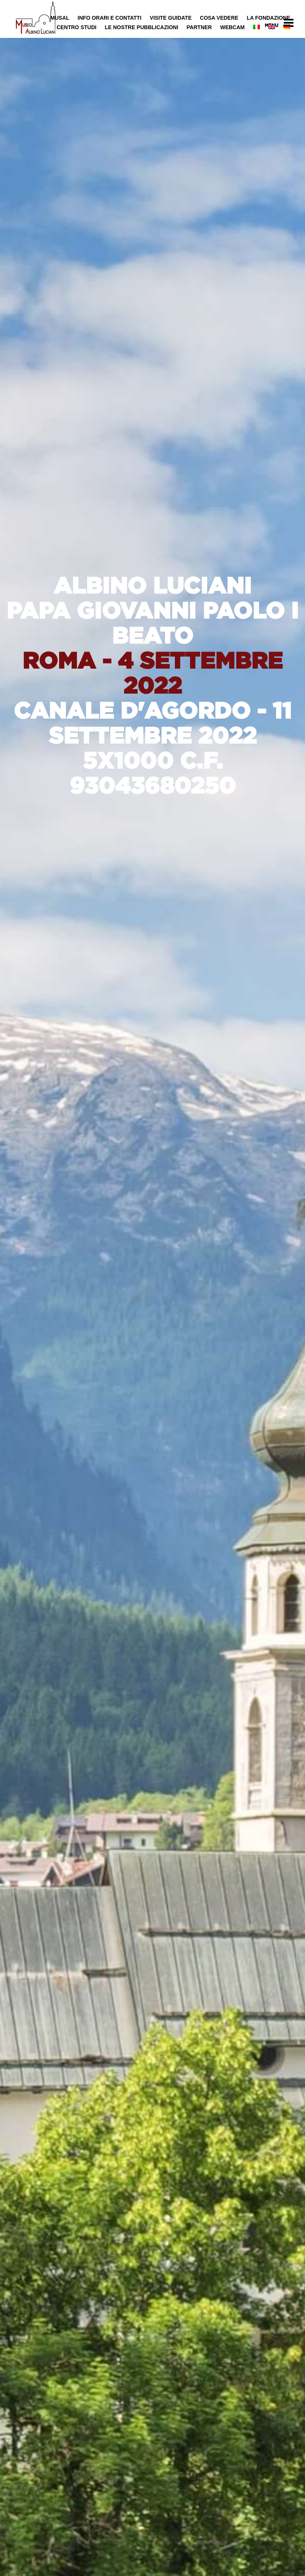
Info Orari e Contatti (109, 18)
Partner (199, 27)
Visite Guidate (171, 18)
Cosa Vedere (219, 18)
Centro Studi (76, 27)
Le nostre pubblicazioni (141, 27)
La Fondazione (268, 18)
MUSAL (59, 18)
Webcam (232, 27)
